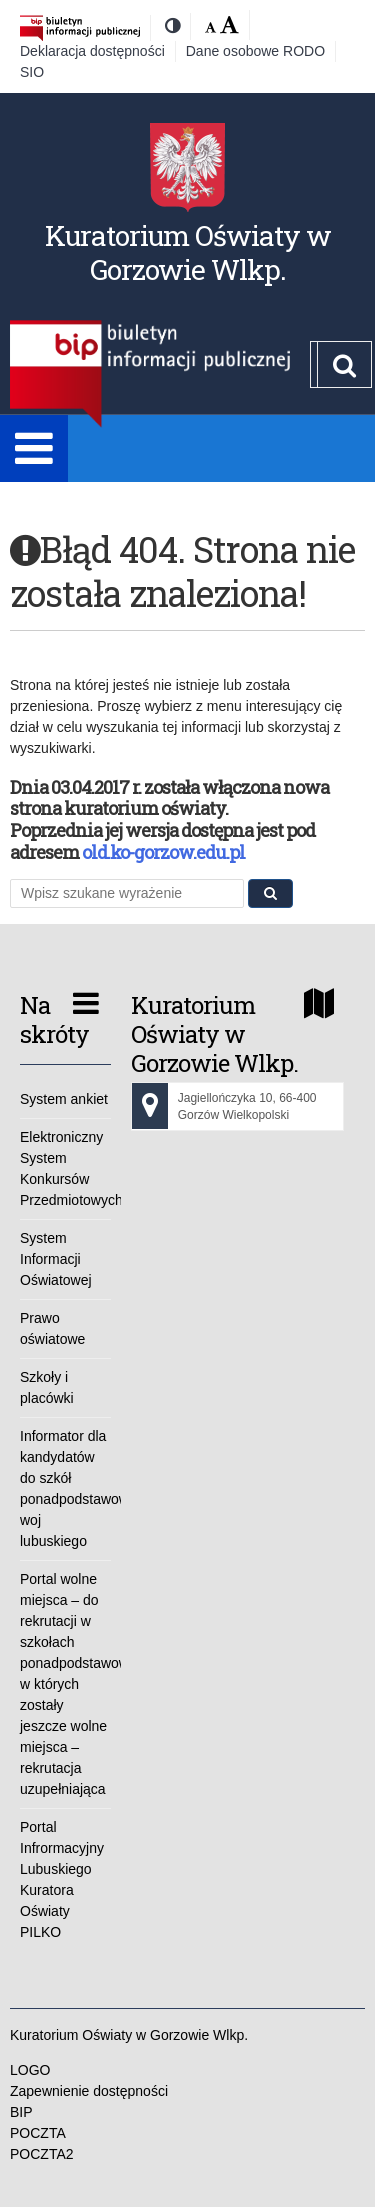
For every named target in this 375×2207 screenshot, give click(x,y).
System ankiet (64, 1099)
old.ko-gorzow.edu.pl (163, 852)
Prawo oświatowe (52, 1328)
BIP (21, 2112)
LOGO (30, 2070)
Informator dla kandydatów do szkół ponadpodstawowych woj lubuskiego (65, 1488)
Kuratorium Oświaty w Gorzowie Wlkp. (188, 252)
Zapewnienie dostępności (89, 2091)
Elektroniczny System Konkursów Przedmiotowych (65, 1168)
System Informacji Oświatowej (56, 1259)
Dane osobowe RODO (255, 51)
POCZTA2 (42, 2154)
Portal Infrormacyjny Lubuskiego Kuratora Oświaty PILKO (62, 1879)
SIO (32, 72)
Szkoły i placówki (47, 1387)
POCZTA (38, 2133)
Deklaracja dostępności (92, 51)
